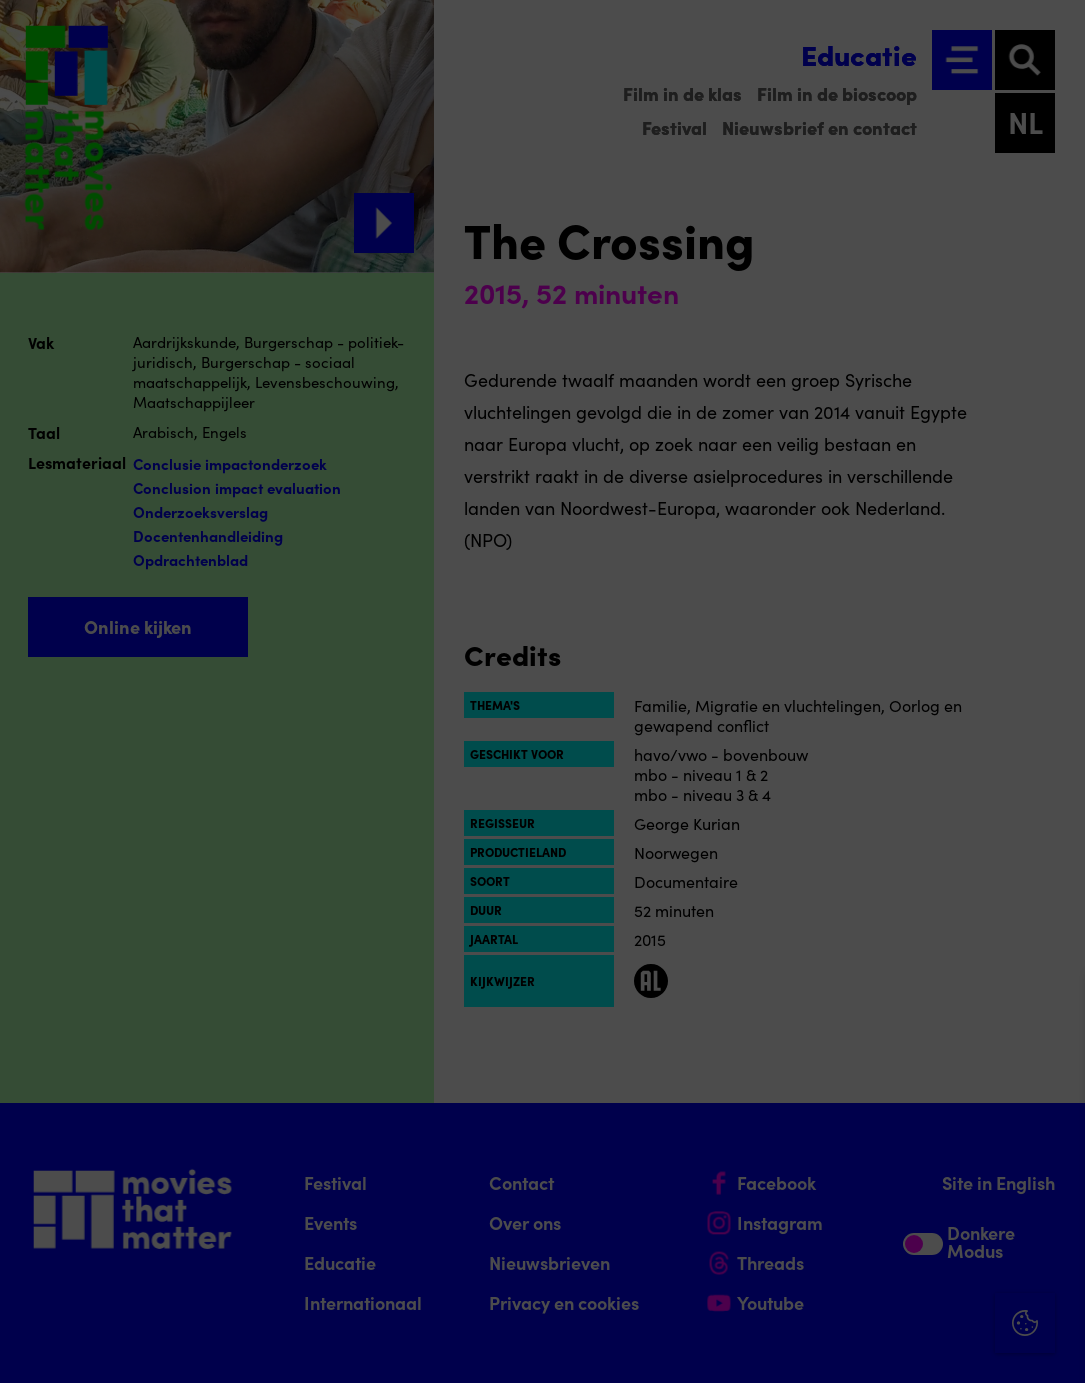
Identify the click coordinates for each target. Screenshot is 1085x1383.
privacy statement (835, 1087)
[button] (895, 1152)
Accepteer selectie (915, 1345)
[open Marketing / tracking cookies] (1053, 1215)
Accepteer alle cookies (915, 1287)
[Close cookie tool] (1054, 1010)
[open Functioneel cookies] (1053, 1155)
